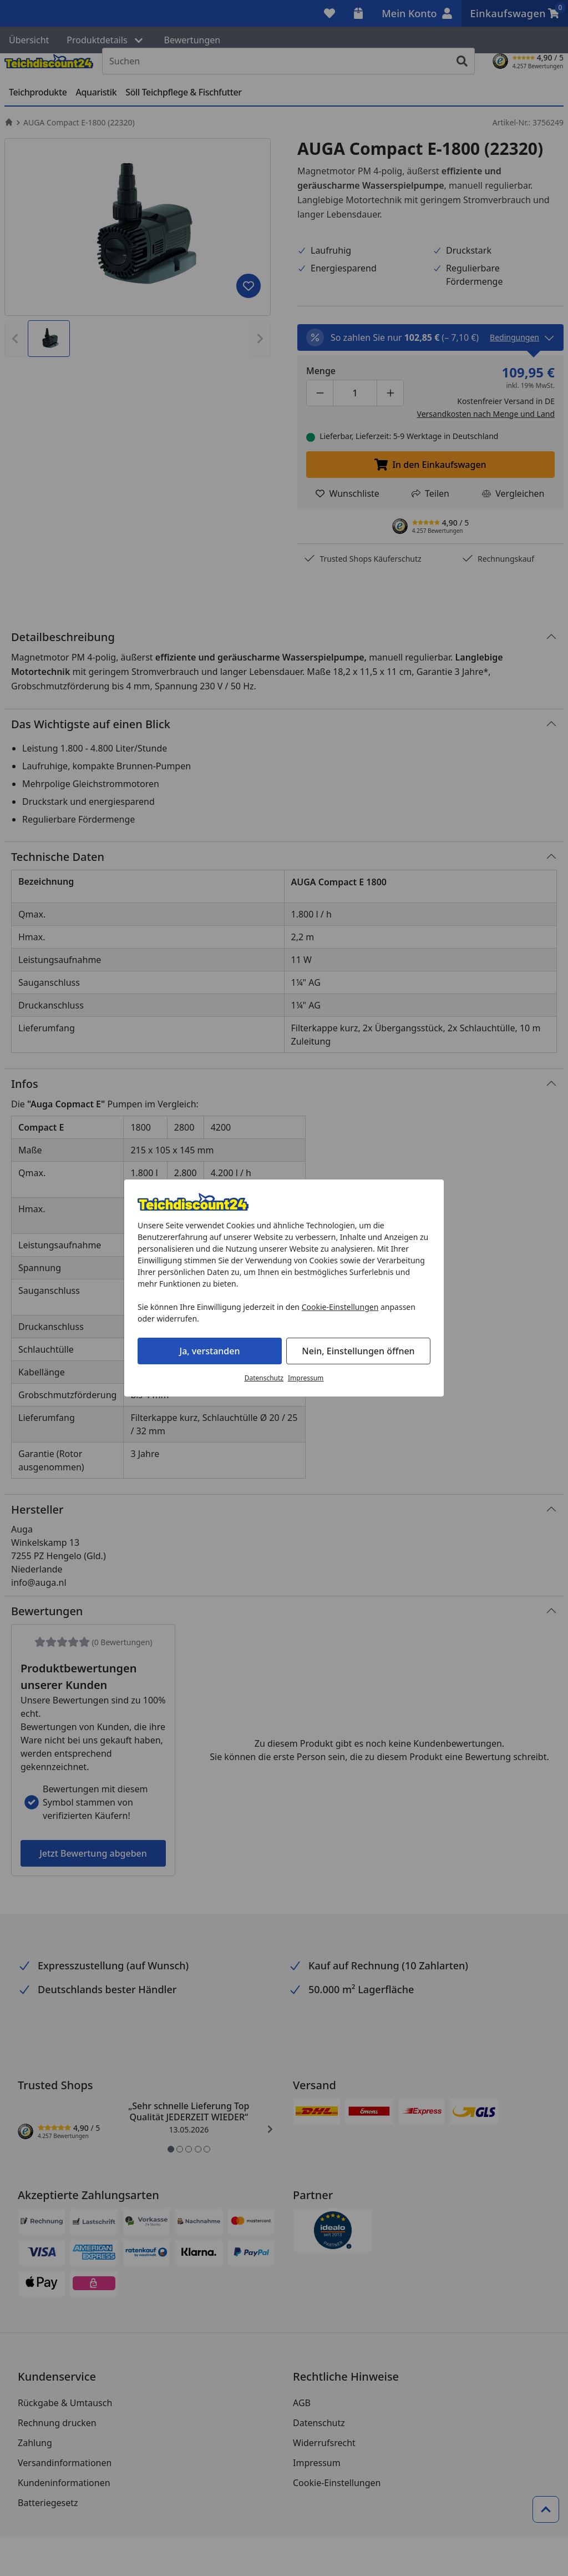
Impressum (305, 1378)
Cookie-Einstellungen (340, 1307)
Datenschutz (264, 1378)
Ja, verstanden (210, 1351)
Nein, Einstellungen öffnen (358, 1351)
